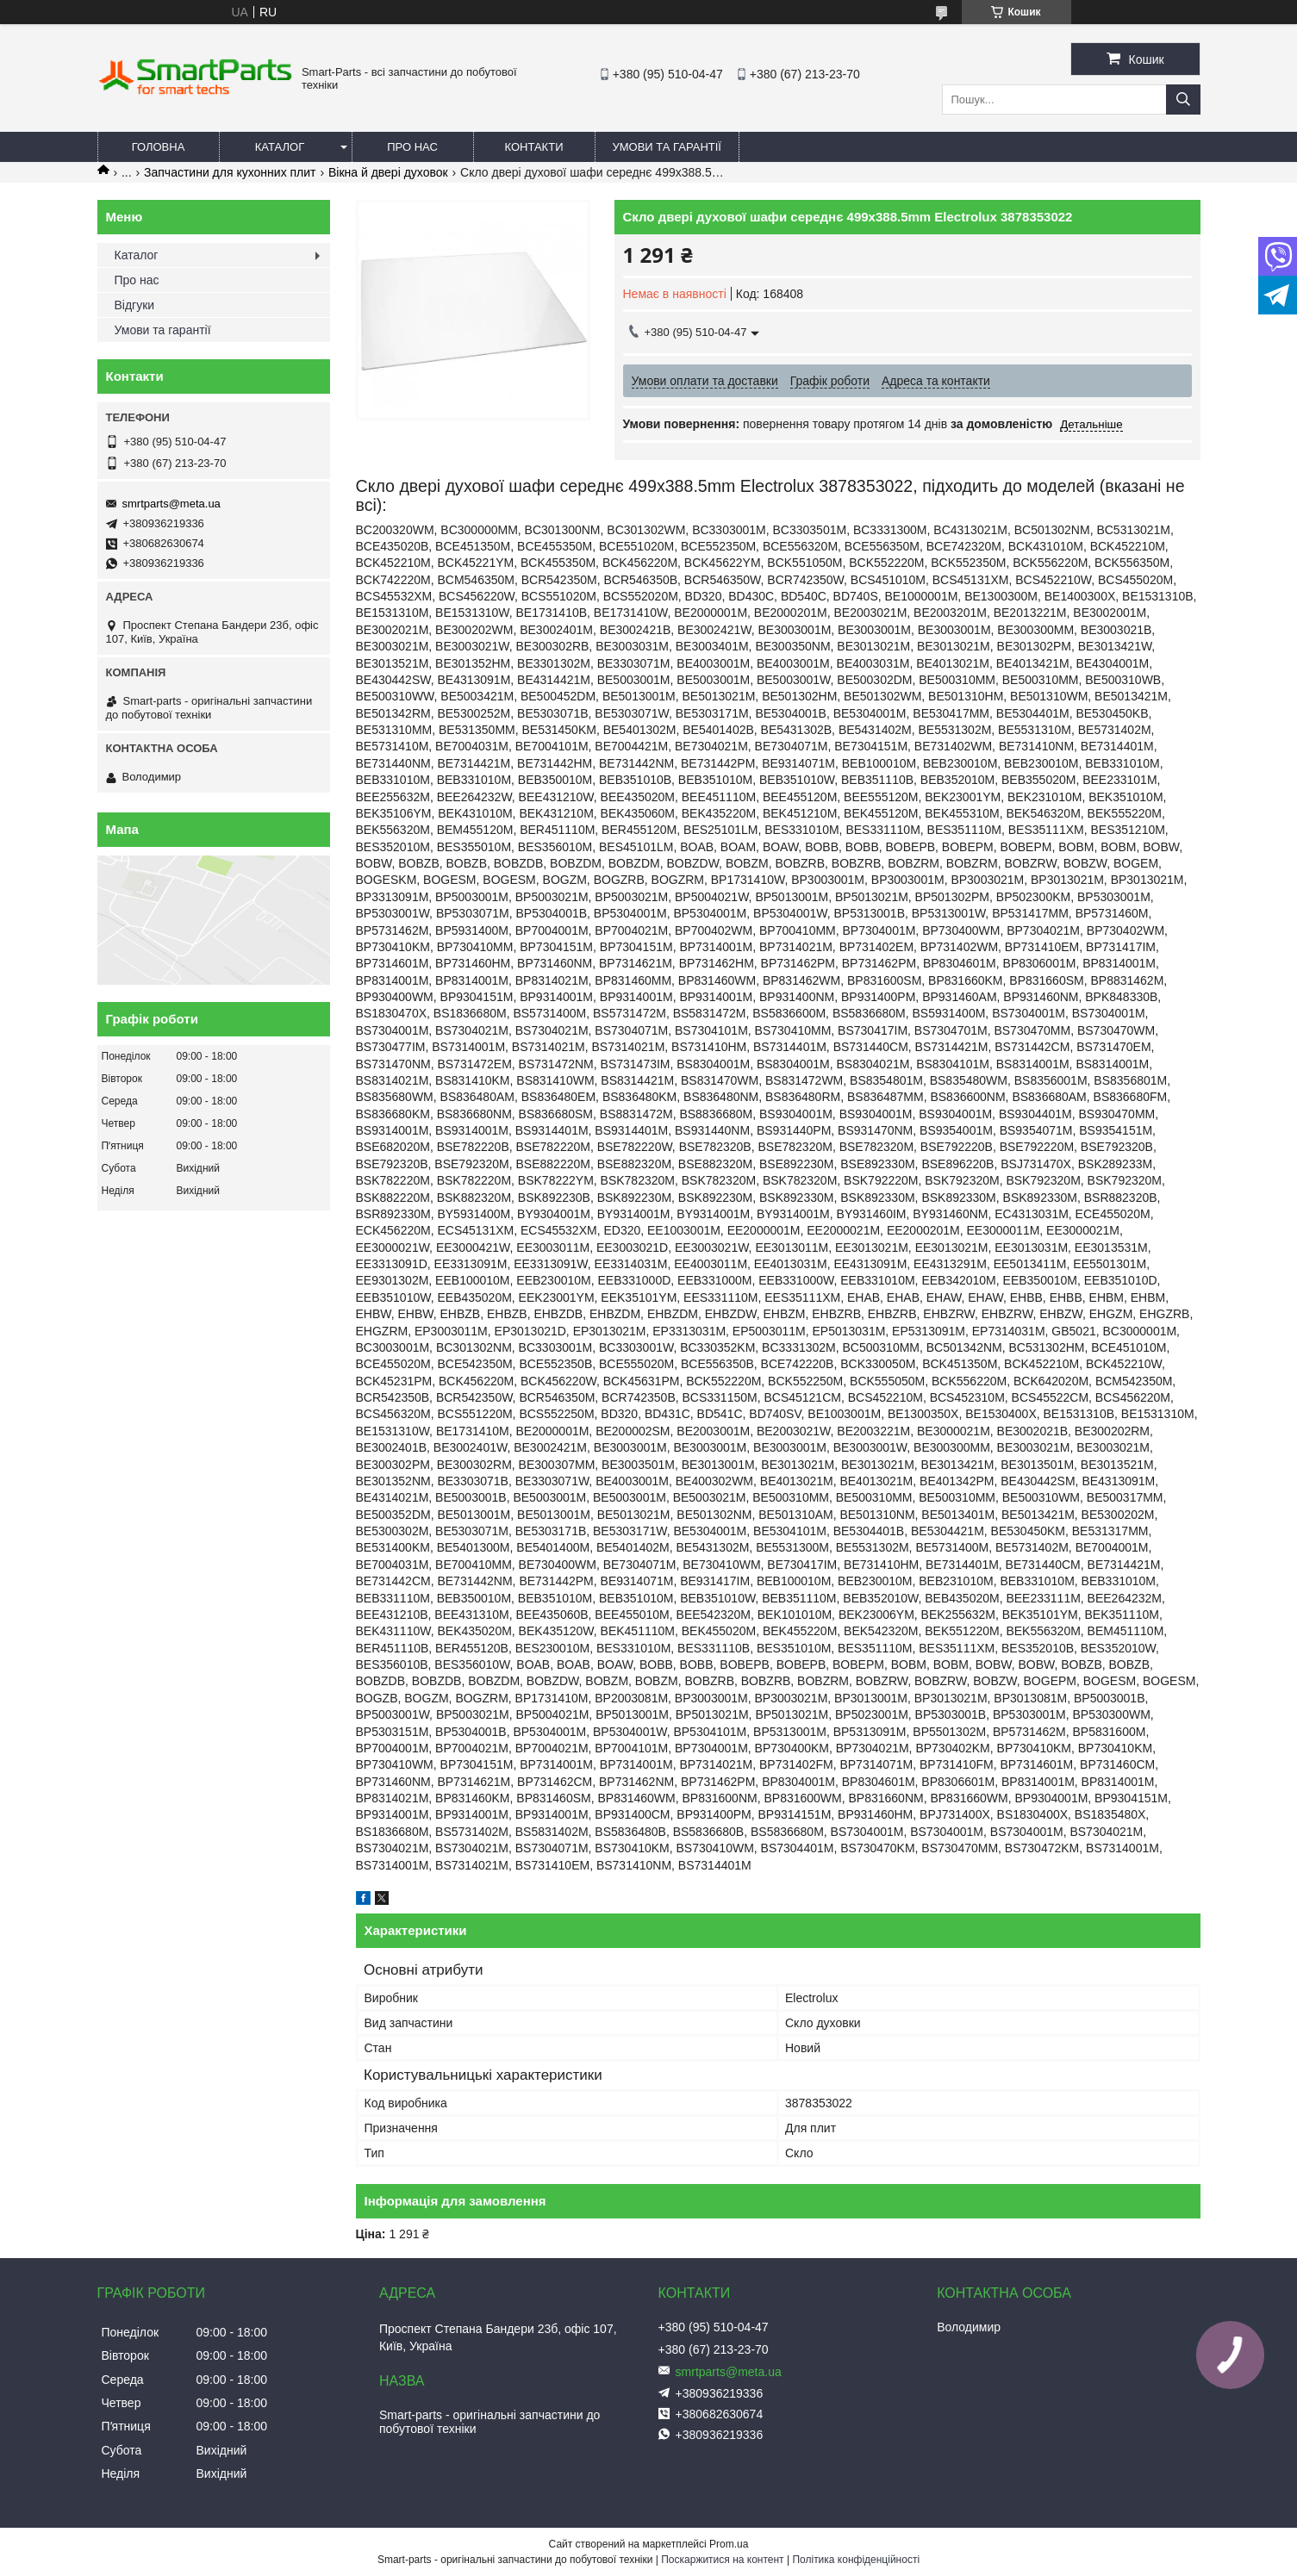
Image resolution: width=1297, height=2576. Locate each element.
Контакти (534, 146)
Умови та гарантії (667, 146)
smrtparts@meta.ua (171, 503)
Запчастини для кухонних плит (229, 172)
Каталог (279, 146)
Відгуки (135, 305)
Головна (158, 146)
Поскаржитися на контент (722, 2560)
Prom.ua (728, 2544)
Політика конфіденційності (856, 2560)
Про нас (412, 146)
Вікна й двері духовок (388, 172)
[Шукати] (1183, 99)
